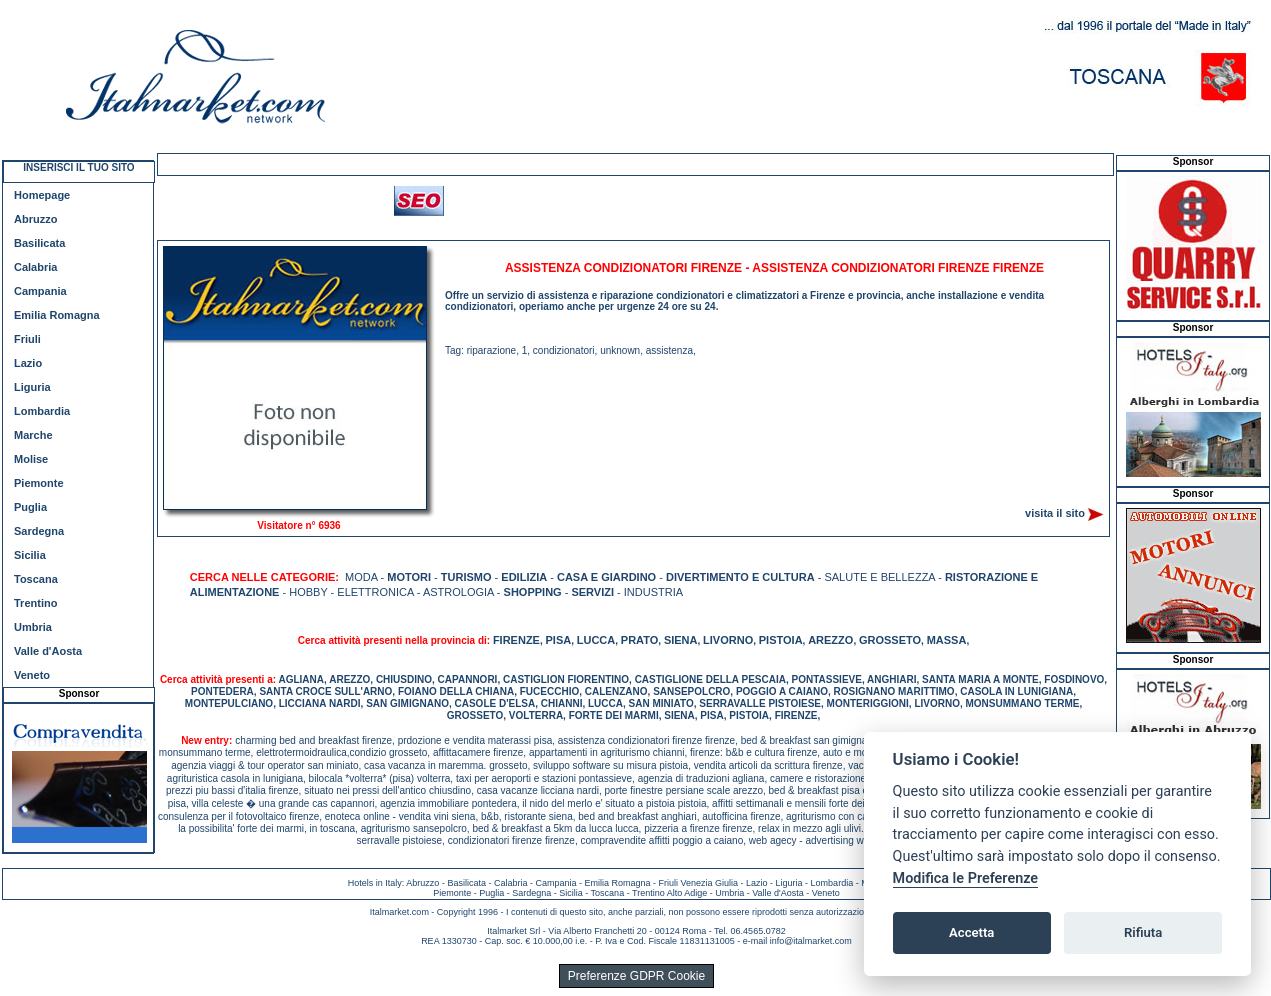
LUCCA (596, 640)
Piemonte (39, 483)
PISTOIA (781, 640)
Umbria (33, 627)
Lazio (28, 363)
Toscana (36, 579)
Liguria (32, 387)
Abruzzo (35, 219)
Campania (40, 291)
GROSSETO (890, 640)
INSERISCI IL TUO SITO (78, 167)
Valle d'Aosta (48, 651)
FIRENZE (516, 640)
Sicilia (30, 555)
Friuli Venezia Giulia (699, 883)
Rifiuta (1143, 932)
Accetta (971, 932)
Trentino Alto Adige (669, 893)
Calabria (35, 267)
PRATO (640, 640)
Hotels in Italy (375, 883)
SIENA (681, 640)
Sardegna (39, 531)
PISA (559, 640)
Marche (33, 435)
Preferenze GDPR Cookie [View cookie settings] (636, 976)
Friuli (27, 339)
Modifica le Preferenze (966, 878)
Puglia (30, 507)
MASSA (947, 640)
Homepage (42, 195)
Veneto (32, 675)
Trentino (35, 603)
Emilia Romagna (57, 315)
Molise (31, 459)
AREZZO (830, 640)
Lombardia (42, 411)
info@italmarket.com (811, 941)
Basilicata (39, 243)
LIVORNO (728, 640)
